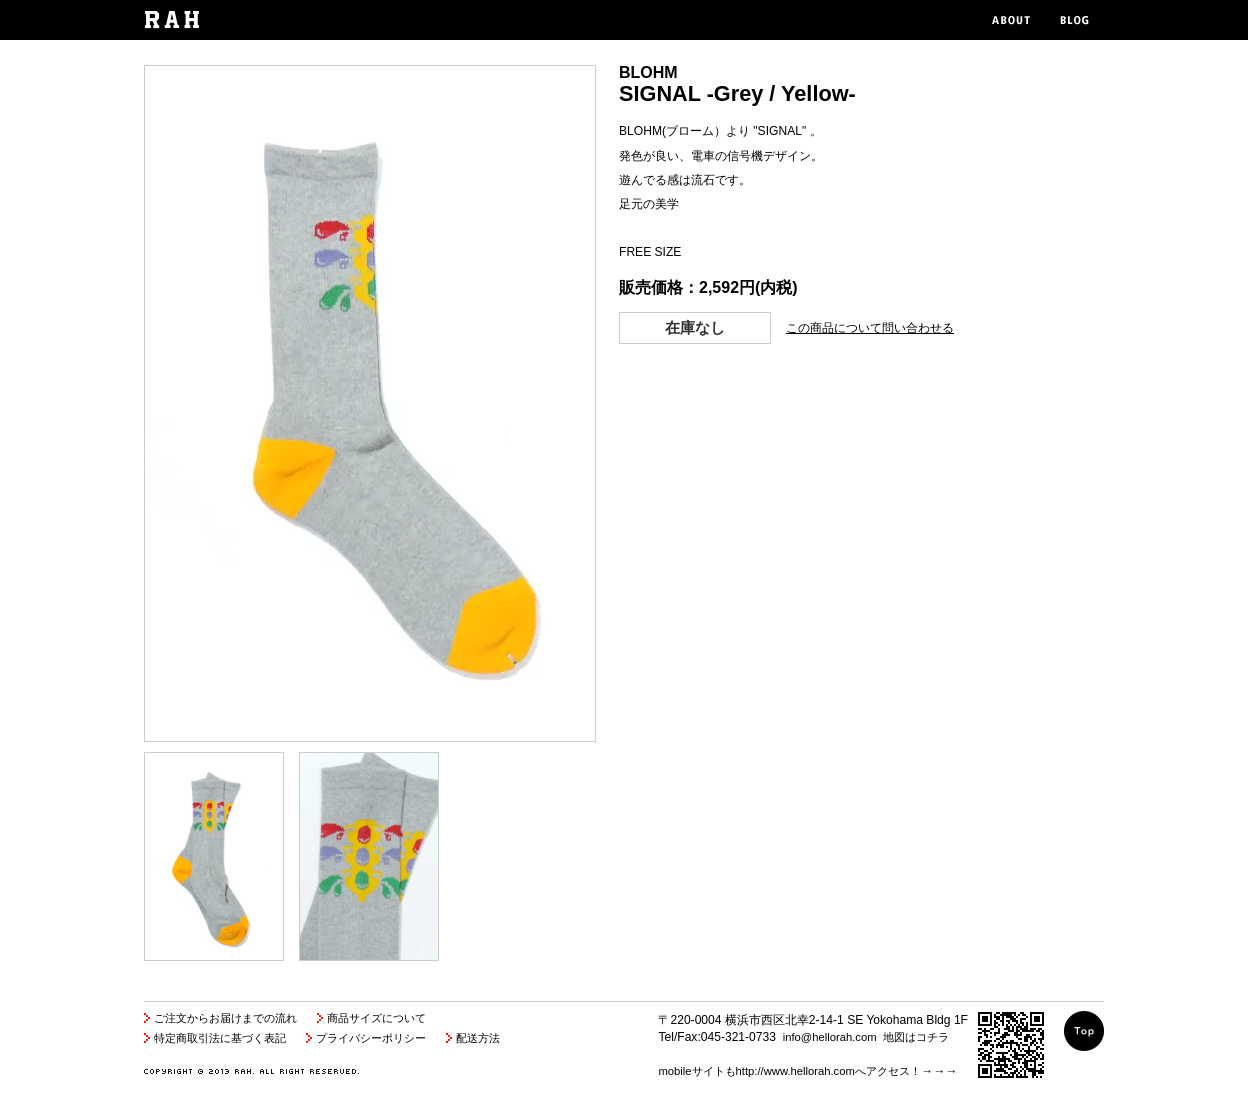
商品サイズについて (376, 1018)
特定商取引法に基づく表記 (220, 1038)
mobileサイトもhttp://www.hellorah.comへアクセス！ (789, 1071)
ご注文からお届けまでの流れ (225, 1018)
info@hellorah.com (830, 1037)
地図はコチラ (916, 1037)
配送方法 (478, 1038)
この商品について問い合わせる (870, 328)
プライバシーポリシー (371, 1038)
